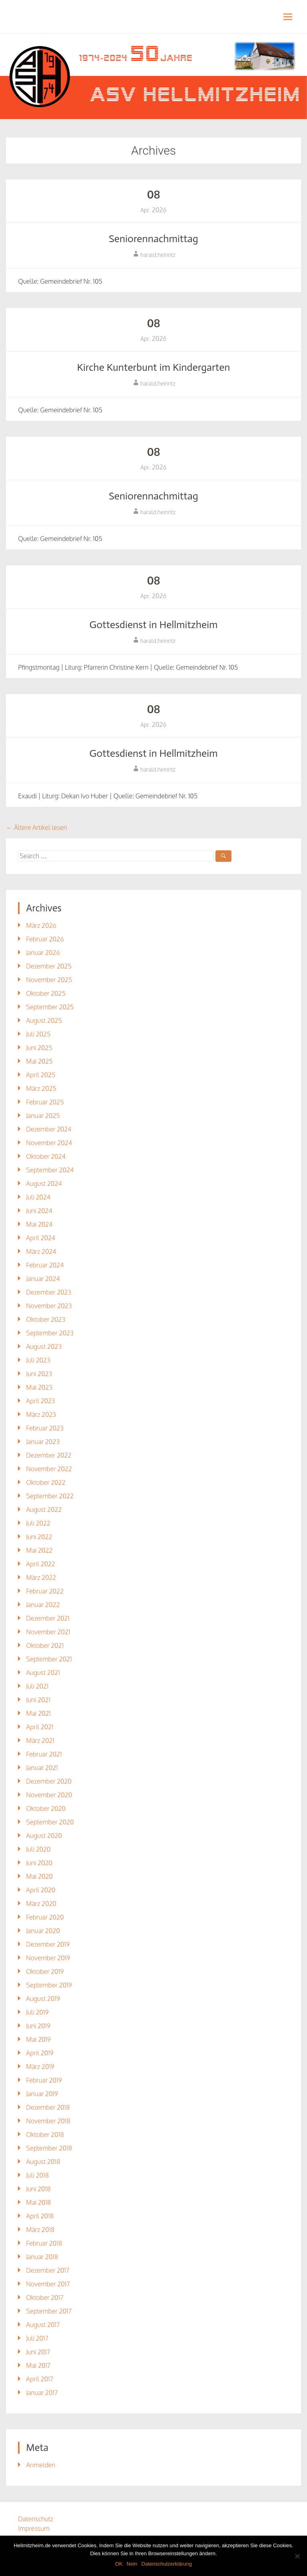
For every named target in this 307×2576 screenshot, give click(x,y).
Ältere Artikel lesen (36, 827)
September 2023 (49, 1333)
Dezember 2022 (48, 1455)
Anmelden (40, 2465)
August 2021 (43, 1673)
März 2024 (41, 1251)
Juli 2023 (38, 1360)
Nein (132, 2564)
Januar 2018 (42, 2257)
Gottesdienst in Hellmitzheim (153, 625)
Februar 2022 (45, 1591)
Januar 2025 (43, 1116)
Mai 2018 (38, 2202)
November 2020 (49, 1795)
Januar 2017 (42, 2393)
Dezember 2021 (48, 1618)
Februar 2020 (45, 1917)
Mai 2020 (39, 1876)
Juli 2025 (38, 1034)
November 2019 (48, 1958)
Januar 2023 (43, 1442)
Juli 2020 (38, 1849)
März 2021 (40, 1741)
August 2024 (44, 1184)
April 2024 (40, 1238)
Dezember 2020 (49, 1781)
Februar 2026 (45, 939)
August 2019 (43, 1999)
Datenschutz (35, 2519)
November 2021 (48, 1632)
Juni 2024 (39, 1211)
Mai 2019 (38, 2039)
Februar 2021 (44, 1754)
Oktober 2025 (46, 993)
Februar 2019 (44, 2080)
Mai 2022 (39, 1550)
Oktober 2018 (45, 2134)
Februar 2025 (45, 1102)
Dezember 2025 (49, 966)
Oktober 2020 (46, 1808)
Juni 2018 (38, 2189)
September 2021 (49, 1659)
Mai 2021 (38, 1713)
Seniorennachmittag (153, 239)
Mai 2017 (38, 2365)
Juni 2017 (38, 2352)
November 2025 (49, 980)
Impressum (34, 2528)
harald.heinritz (157, 254)
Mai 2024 (39, 1224)
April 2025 (40, 1075)
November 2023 (49, 1306)
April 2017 (39, 2379)
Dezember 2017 (47, 2270)
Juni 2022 (39, 1537)
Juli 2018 (37, 2175)
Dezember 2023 (48, 1292)
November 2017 (48, 2284)
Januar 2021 (42, 1768)
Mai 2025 (39, 1061)
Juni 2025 (39, 1048)
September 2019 (49, 1985)
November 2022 (49, 1469)
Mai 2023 (39, 1387)
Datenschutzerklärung (167, 2564)
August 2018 (43, 2162)
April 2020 (40, 1890)
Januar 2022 (43, 1605)
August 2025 (44, 1020)
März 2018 (40, 2230)
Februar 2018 (44, 2243)
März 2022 (41, 1577)
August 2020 (44, 1836)
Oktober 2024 (46, 1156)
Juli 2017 (37, 2338)
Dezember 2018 (48, 2107)
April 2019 (39, 2053)
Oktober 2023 (45, 1319)
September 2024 (50, 1170)
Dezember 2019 (48, 1944)
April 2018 (40, 2216)
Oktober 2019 (45, 1971)
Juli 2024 (38, 1197)
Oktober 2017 (44, 2297)
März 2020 (41, 1904)
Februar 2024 (45, 1265)
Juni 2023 (39, 1374)
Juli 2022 (38, 1523)
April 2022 (40, 1564)
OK (119, 2564)
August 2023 (44, 1347)
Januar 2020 (43, 1931)
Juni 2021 (38, 1700)
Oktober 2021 (45, 1645)
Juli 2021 (37, 1686)
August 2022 (44, 1510)
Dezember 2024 (48, 1129)
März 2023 (41, 1414)
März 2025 (41, 1088)
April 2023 (40, 1401)
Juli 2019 (37, 2012)
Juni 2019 (38, 2026)
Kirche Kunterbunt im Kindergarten (153, 367)
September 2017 (49, 2311)
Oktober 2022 (45, 1482)
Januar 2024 (43, 1279)
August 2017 (43, 2325)
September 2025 (50, 1007)
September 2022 (50, 1496)
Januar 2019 (42, 2094)
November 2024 (49, 1143)
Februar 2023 (45, 1428)
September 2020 (50, 1822)
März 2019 (40, 2067)
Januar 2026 (43, 953)
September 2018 (49, 2148)
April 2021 (39, 1727)
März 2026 (41, 925)
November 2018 (48, 2121)
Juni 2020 (39, 1863)
